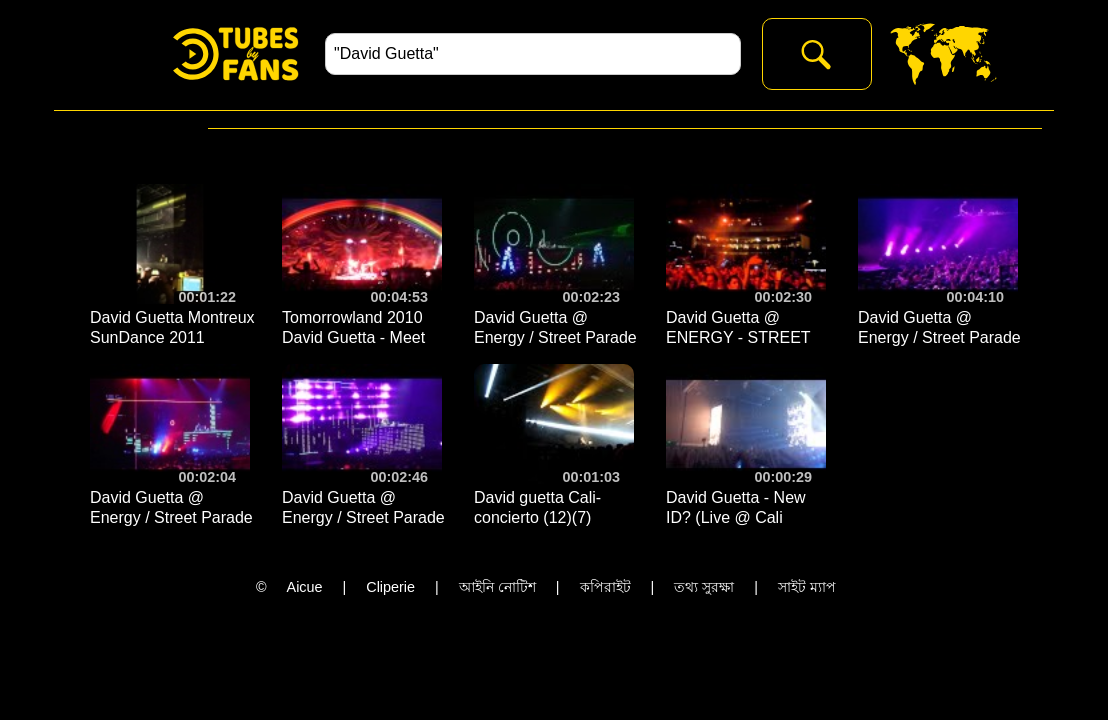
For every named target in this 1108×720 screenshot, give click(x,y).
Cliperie (390, 587)
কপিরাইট (605, 587)
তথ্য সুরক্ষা (704, 587)
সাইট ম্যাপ (807, 587)
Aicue (305, 587)
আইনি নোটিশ (497, 587)
